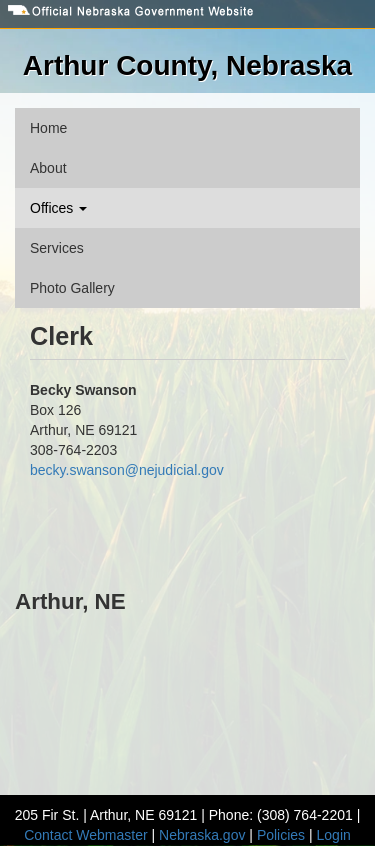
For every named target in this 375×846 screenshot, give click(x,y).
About (48, 168)
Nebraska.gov (202, 835)
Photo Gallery (72, 288)
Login (334, 835)
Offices (58, 208)
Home (48, 128)
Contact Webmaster (85, 835)
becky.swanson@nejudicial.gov (127, 470)
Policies (281, 835)
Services (57, 248)
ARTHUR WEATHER (187, 695)
